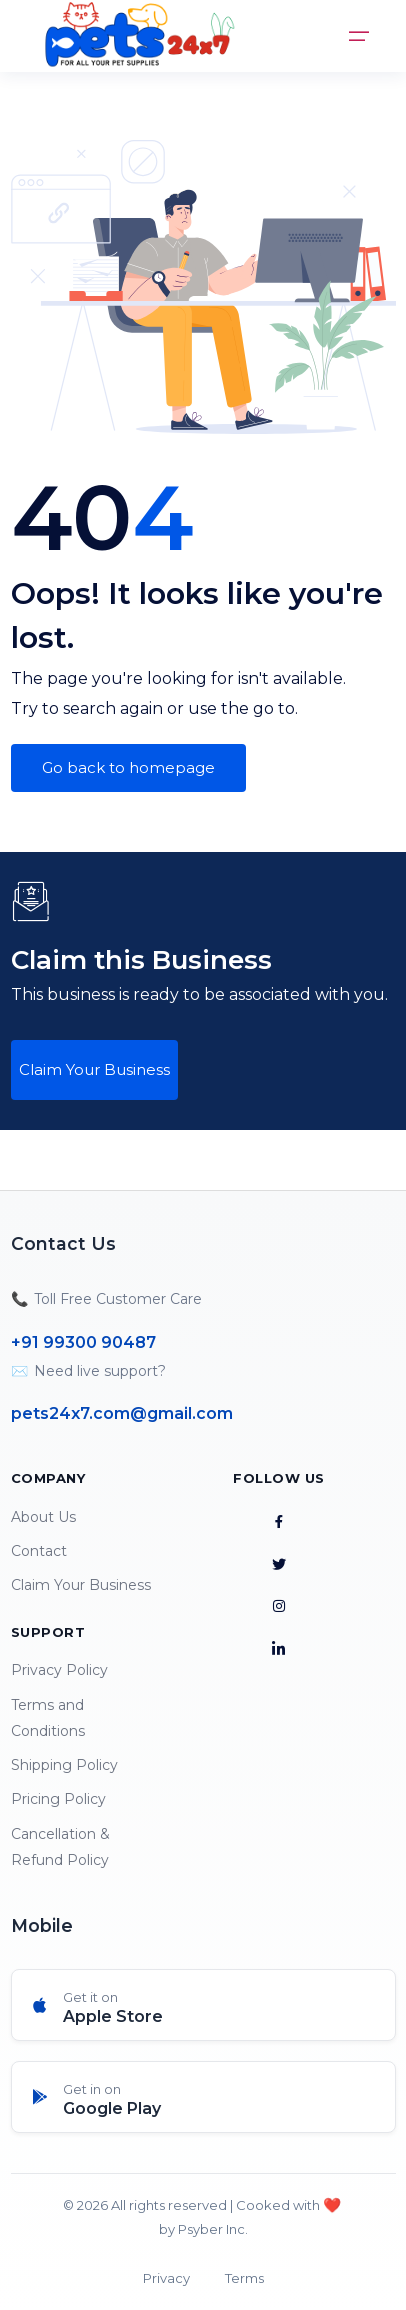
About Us (43, 1517)
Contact (39, 1551)
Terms (244, 2278)
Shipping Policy (64, 1765)
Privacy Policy (59, 1670)
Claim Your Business (94, 1069)
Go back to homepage (128, 767)
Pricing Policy (58, 1799)
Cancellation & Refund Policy (60, 1847)
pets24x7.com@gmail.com (122, 1413)
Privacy (166, 2278)
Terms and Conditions (48, 1718)
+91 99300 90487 (83, 1342)
